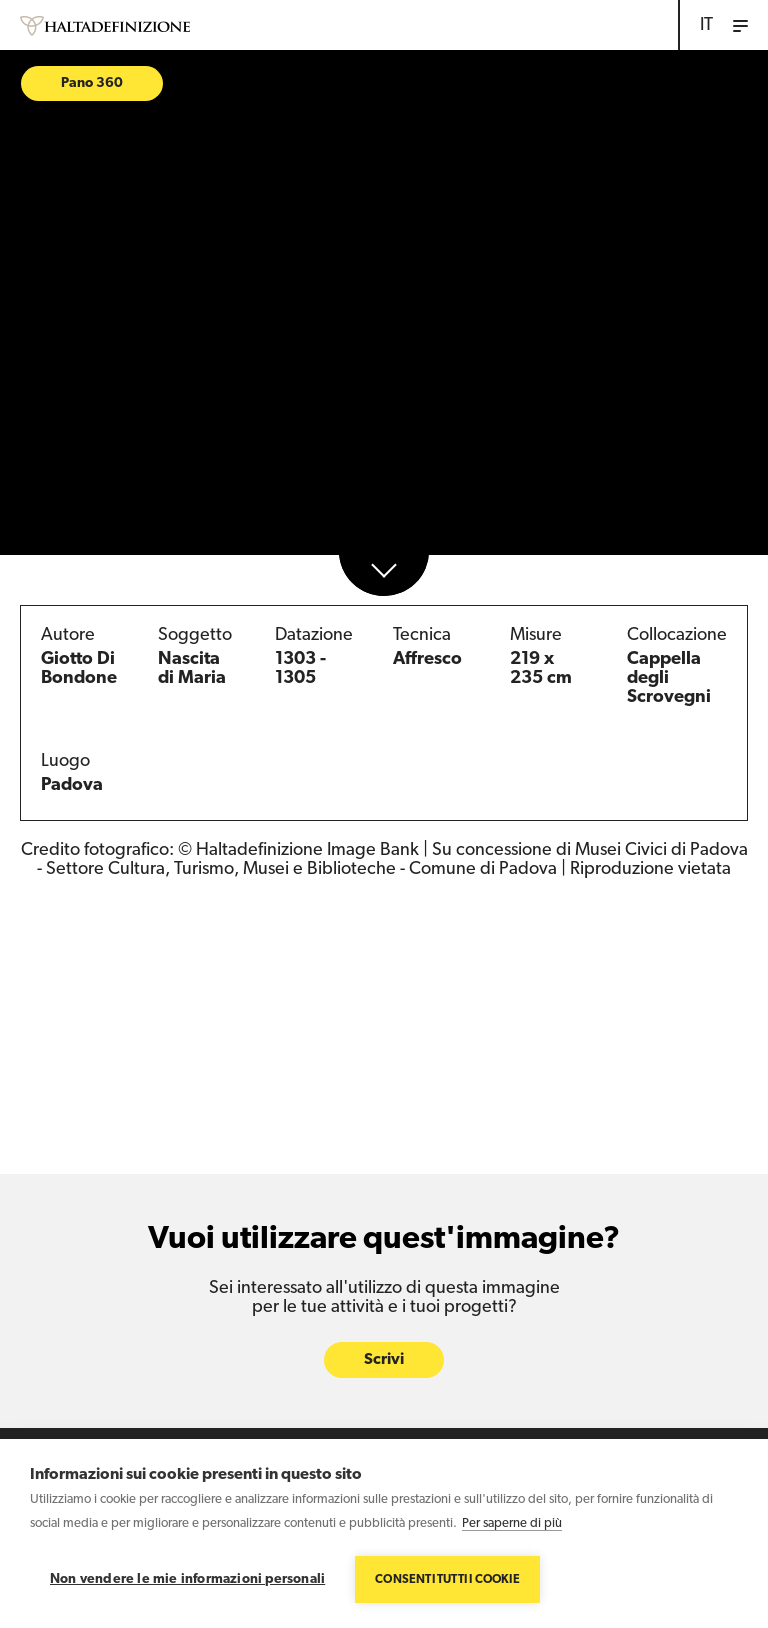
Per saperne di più (512, 1523)
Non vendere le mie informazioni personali (187, 1579)
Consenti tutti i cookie (447, 1580)
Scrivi (384, 1361)
